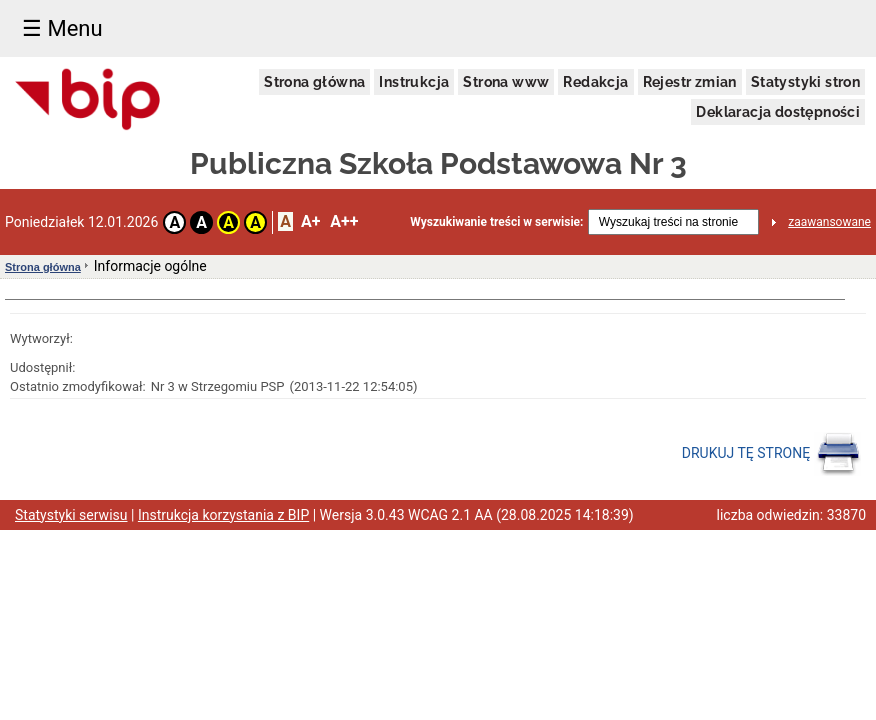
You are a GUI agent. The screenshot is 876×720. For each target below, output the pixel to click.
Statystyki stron (805, 82)
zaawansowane (829, 222)
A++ (344, 221)
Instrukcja (414, 82)
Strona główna (314, 82)
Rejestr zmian (690, 82)
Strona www (506, 82)
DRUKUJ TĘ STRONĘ (771, 454)
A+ (310, 221)
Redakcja (595, 82)
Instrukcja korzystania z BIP (223, 515)
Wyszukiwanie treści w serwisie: (496, 222)
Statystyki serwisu (71, 515)
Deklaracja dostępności (778, 112)
